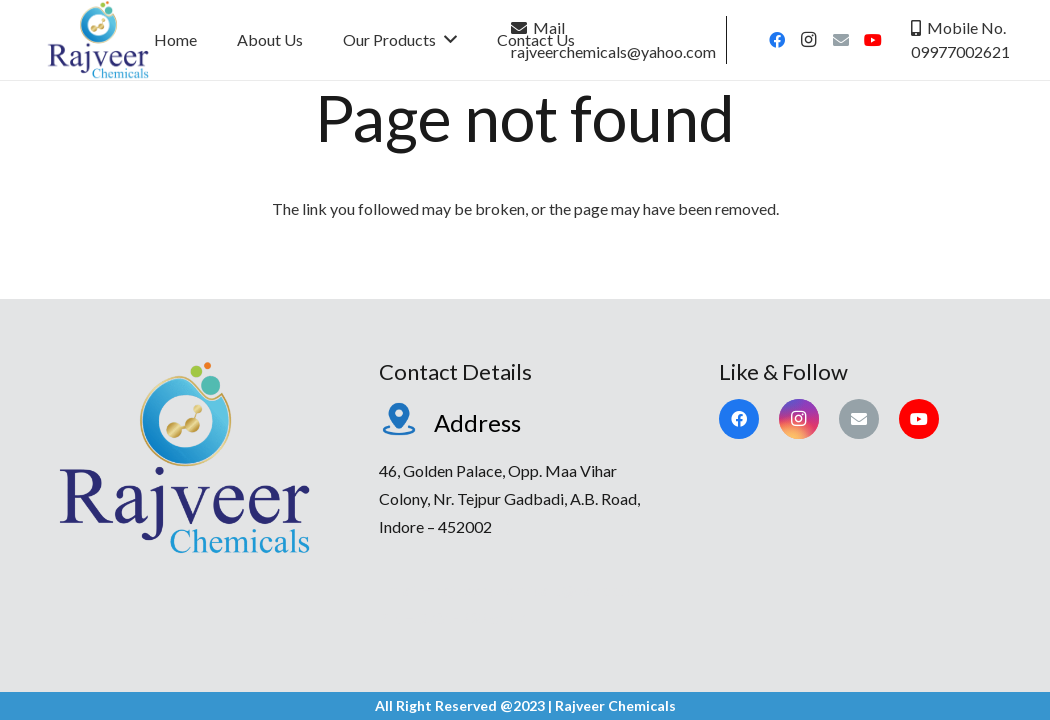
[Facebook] (777, 40)
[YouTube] (873, 40)
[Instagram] (809, 40)
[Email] (841, 40)
